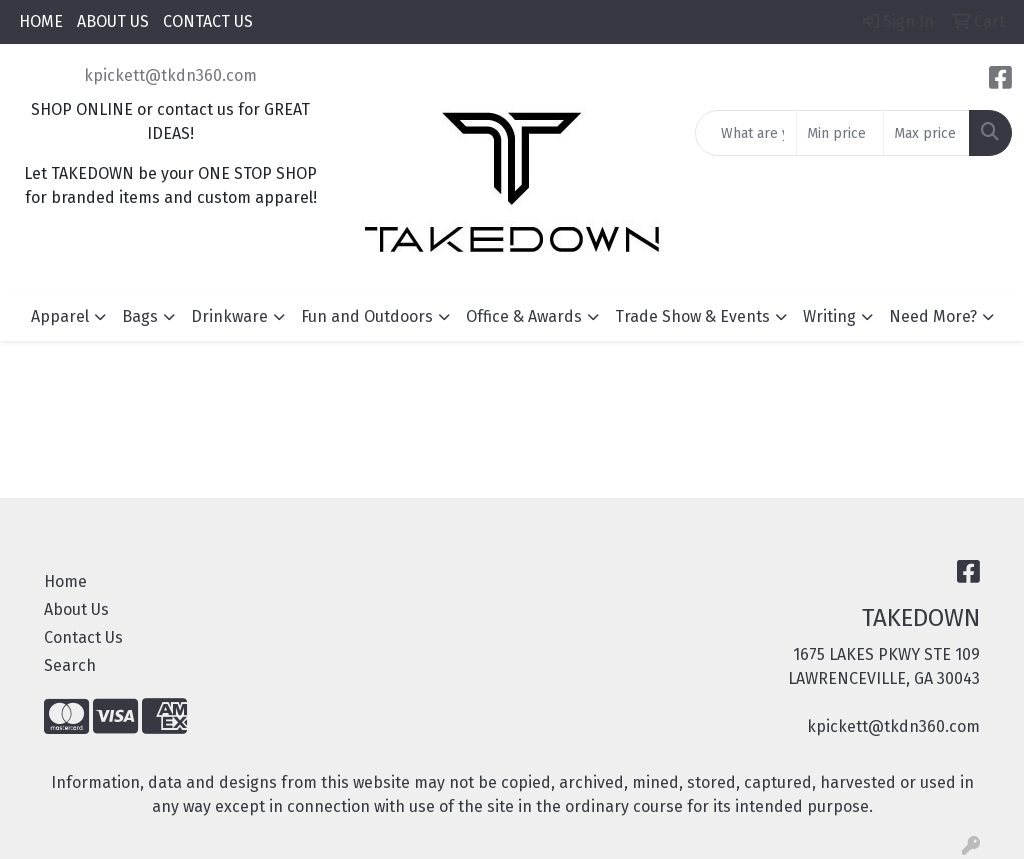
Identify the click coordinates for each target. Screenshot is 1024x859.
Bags (140, 316)
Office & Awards (524, 316)
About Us (76, 609)
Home (65, 581)
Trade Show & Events (692, 316)
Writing (829, 316)
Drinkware (229, 316)
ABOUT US (113, 21)
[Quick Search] (746, 133)
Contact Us (83, 637)
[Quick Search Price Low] (839, 133)
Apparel (60, 316)
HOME (41, 21)
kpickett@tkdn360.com (170, 75)
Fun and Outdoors (367, 316)
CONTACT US (208, 21)
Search (70, 665)
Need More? (933, 316)
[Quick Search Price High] (926, 133)
